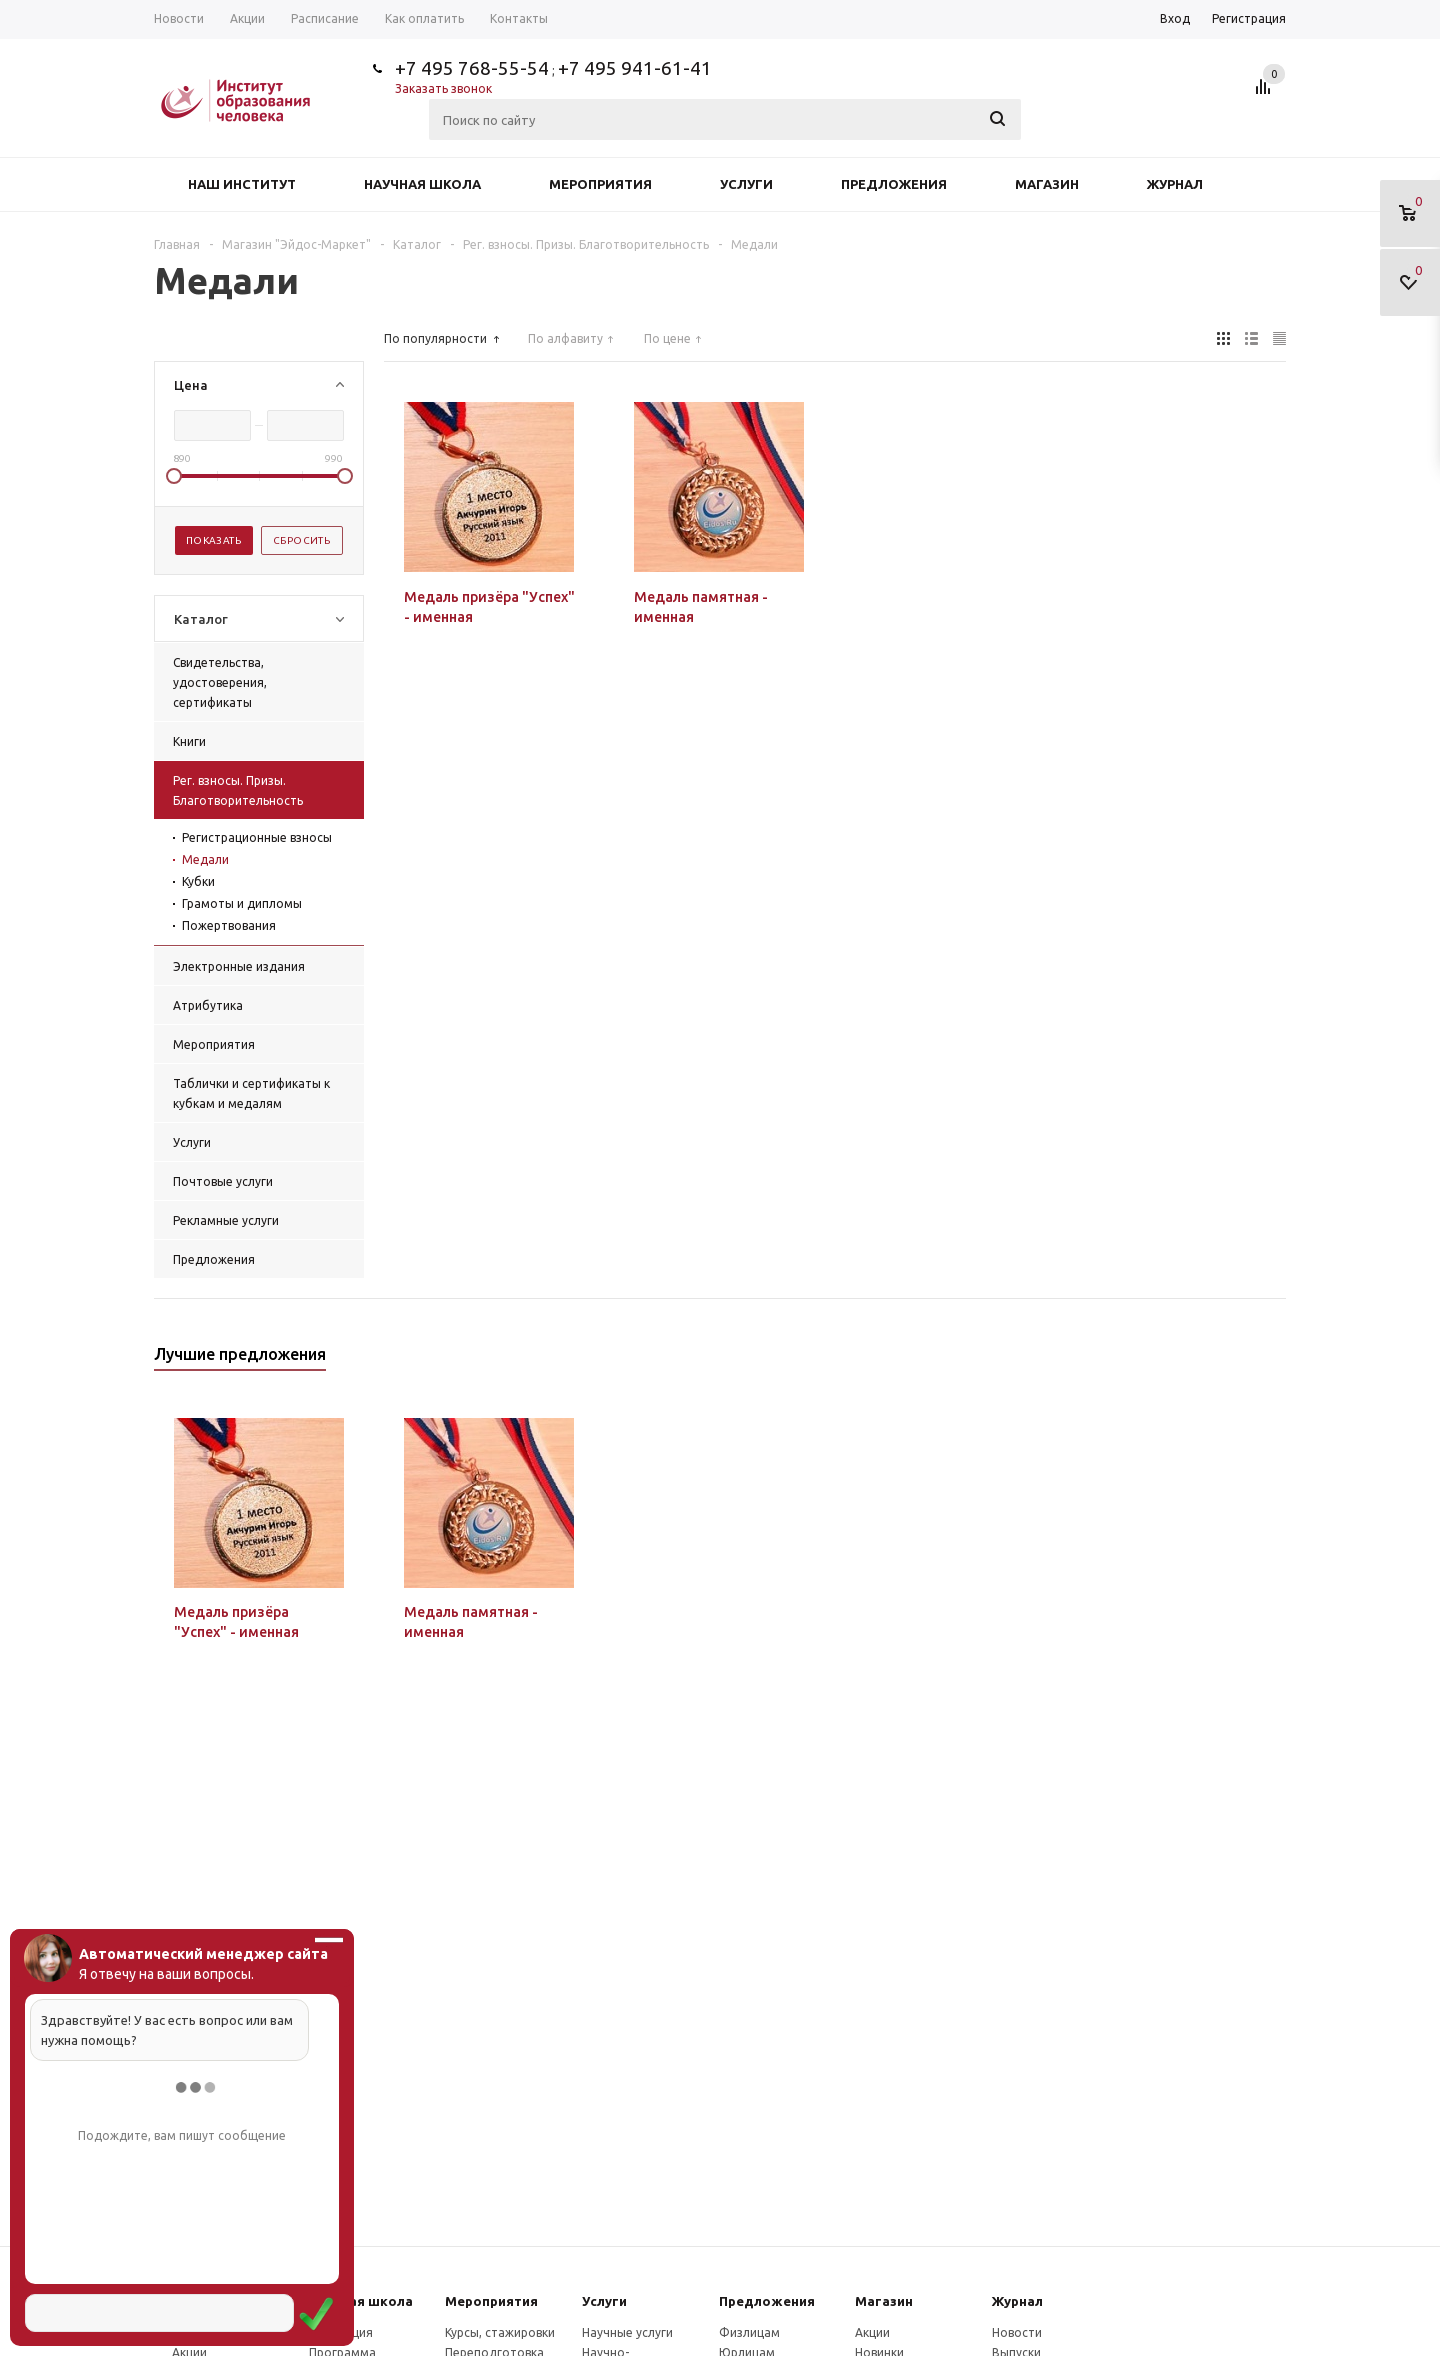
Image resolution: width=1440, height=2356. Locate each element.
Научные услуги (627, 2332)
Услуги (746, 184)
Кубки (198, 881)
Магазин (1047, 184)
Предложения (894, 184)
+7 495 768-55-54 (472, 68)
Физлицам (749, 2332)
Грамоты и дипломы (242, 903)
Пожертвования (229, 925)
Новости (1017, 2332)
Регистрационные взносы (257, 837)
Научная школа (422, 184)
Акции (872, 2332)
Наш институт (242, 184)
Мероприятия (600, 184)
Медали (205, 859)
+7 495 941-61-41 (635, 68)
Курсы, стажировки (500, 2332)
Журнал (1175, 184)
